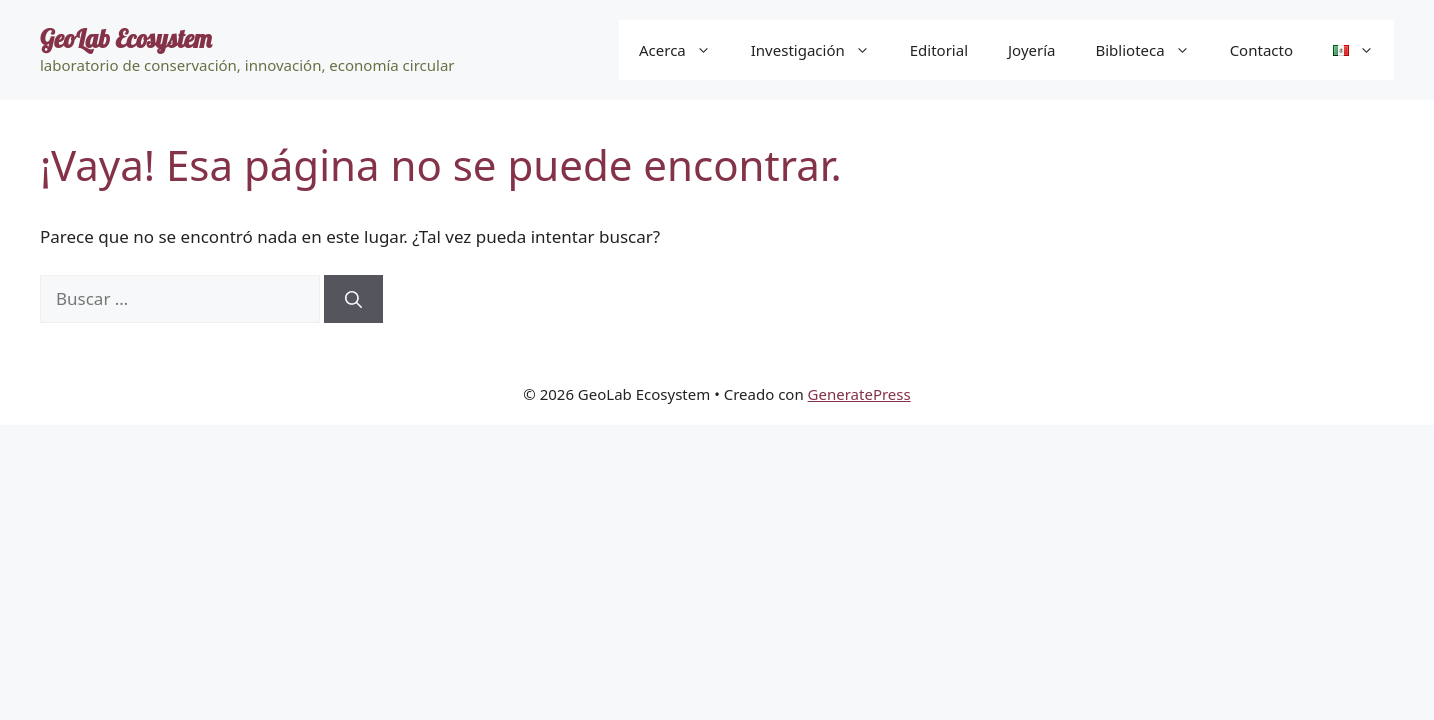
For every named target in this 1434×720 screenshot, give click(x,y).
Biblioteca (1152, 50)
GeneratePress (859, 394)
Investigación (820, 50)
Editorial (939, 50)
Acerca (685, 50)
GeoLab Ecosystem (126, 38)
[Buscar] (353, 299)
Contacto (1261, 50)
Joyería (1031, 50)
